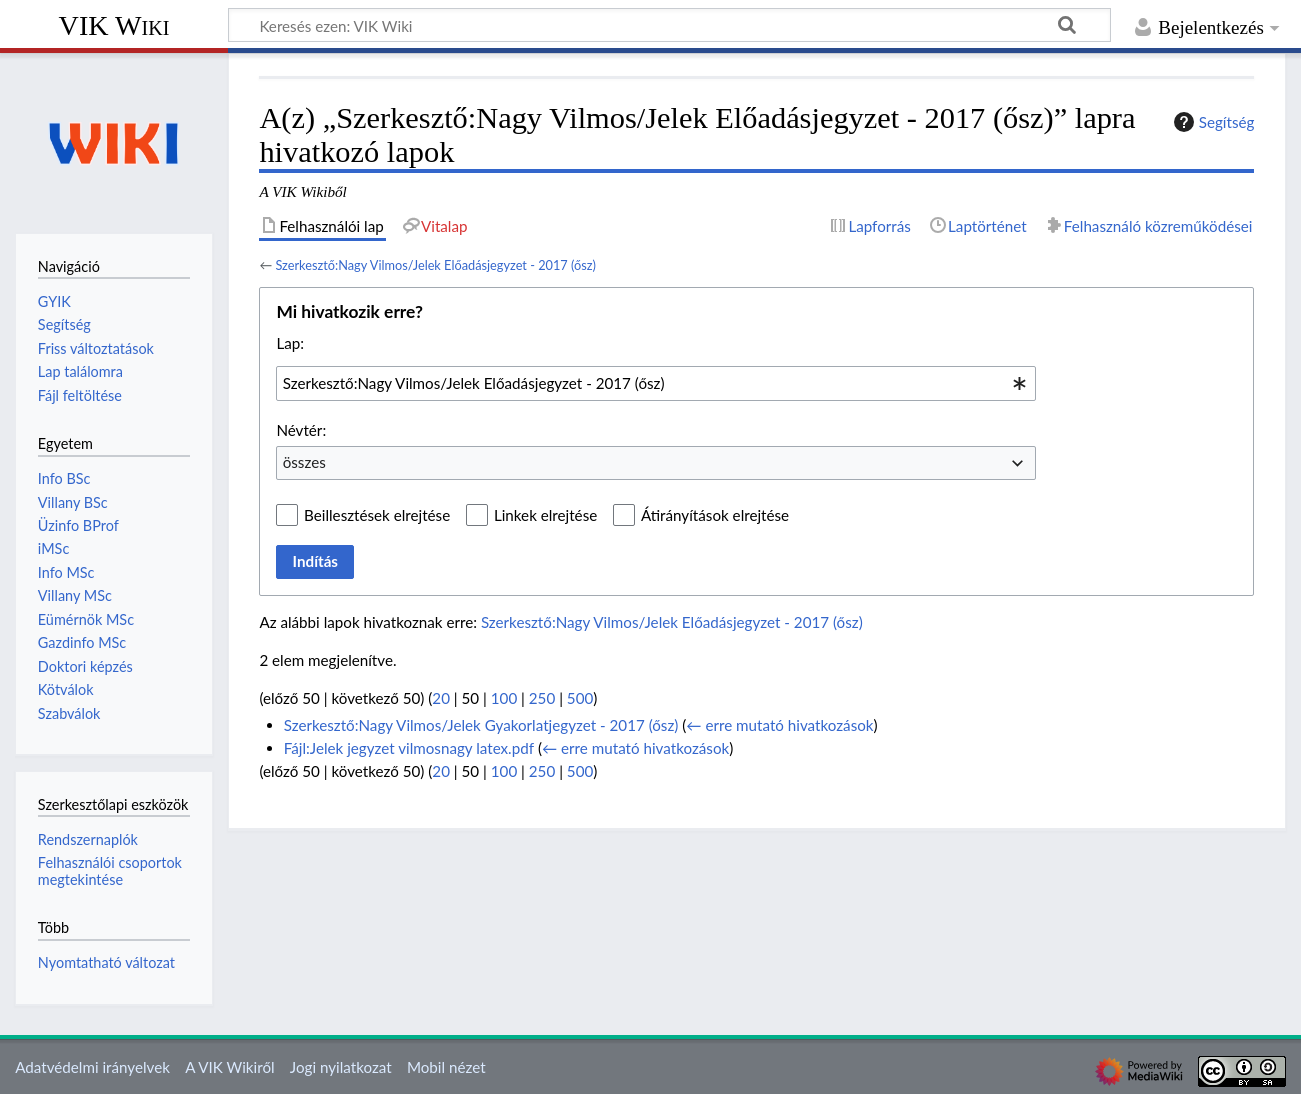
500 (580, 698)
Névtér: (301, 430)
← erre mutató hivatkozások (779, 725)
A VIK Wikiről (229, 1067)
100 (504, 698)
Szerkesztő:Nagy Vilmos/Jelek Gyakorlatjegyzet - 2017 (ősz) (481, 725)
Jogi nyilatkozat (341, 1067)
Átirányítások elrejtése (715, 515)
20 (441, 698)
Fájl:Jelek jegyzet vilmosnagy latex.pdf (409, 748)
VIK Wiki (114, 25)
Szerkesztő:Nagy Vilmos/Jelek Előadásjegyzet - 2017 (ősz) (435, 265)
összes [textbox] (304, 462)
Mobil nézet (446, 1067)
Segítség (1212, 122)
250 (542, 698)
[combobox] (656, 383)
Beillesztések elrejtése (377, 515)
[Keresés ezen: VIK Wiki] (669, 25)
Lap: (290, 343)
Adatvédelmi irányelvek (92, 1067)
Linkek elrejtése (545, 515)
